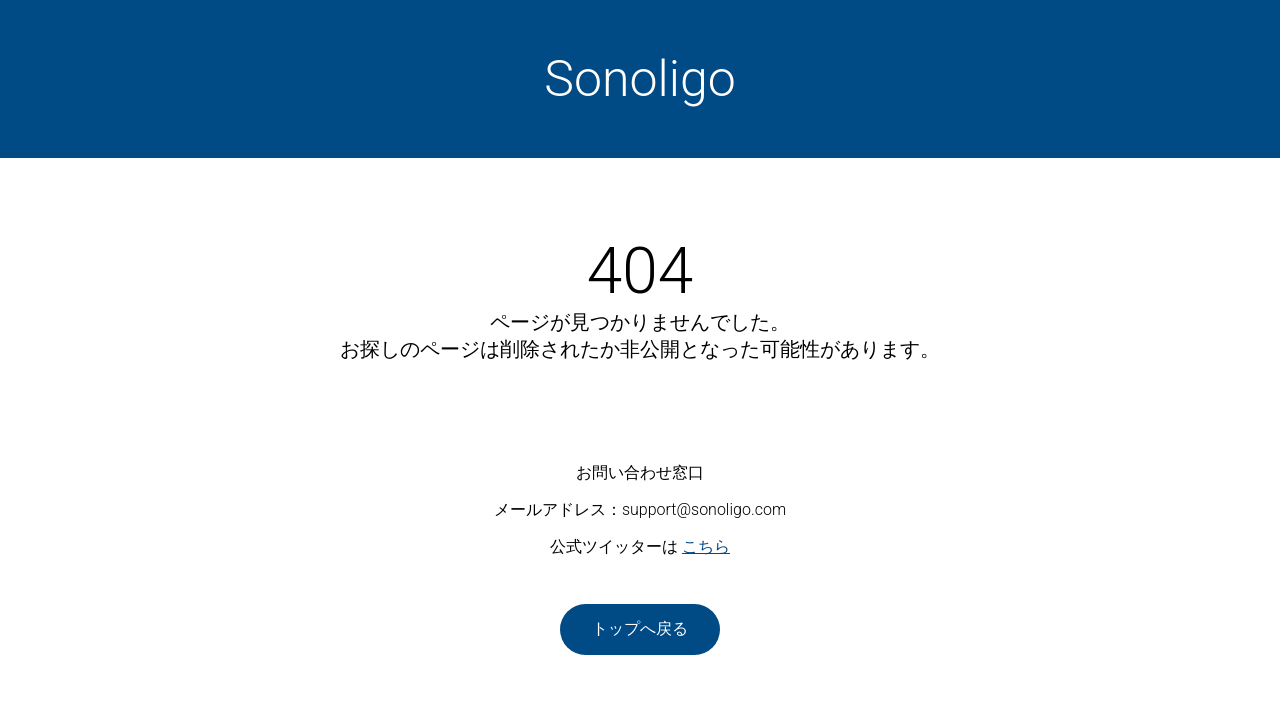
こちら (706, 546)
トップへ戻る (640, 628)
